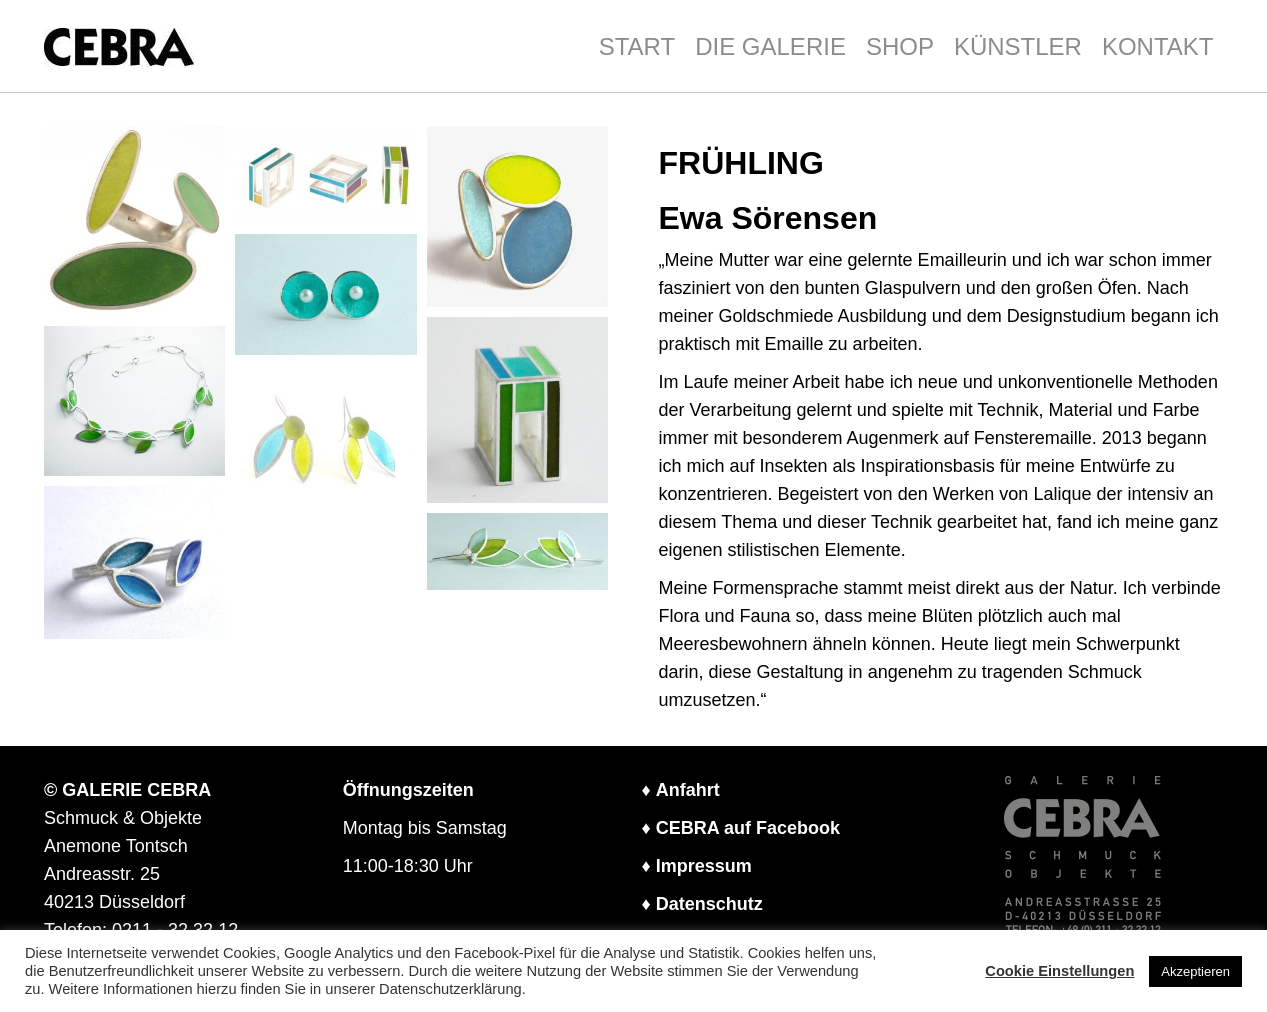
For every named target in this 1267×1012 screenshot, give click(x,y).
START (637, 46)
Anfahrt (688, 790)
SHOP (900, 46)
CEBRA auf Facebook (748, 828)
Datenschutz (709, 904)
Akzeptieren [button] (1195, 971)
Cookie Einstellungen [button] (1059, 971)
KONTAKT (1158, 46)
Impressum (704, 866)
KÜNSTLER (1018, 46)
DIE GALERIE (770, 46)
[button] (135, 221)
